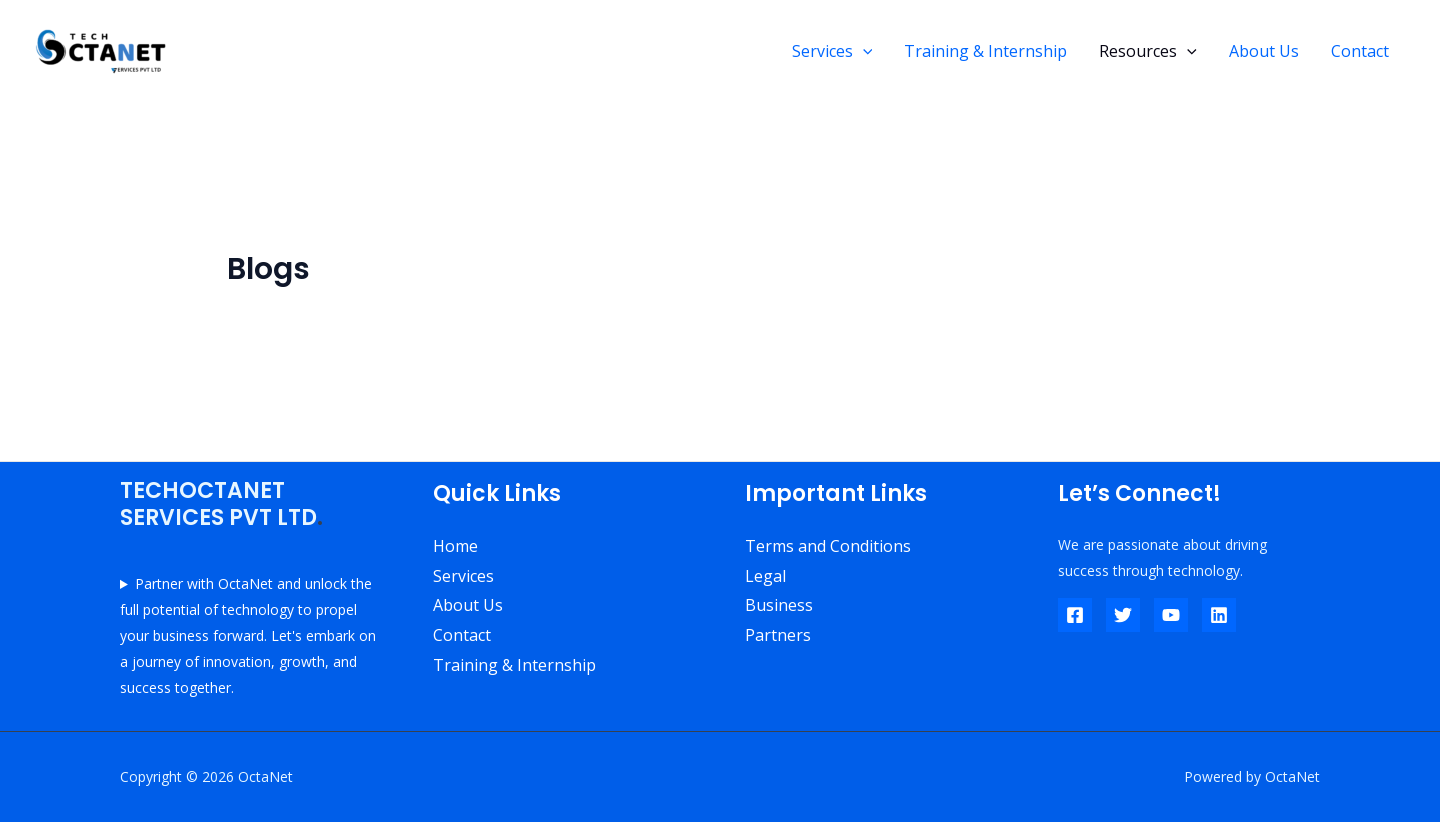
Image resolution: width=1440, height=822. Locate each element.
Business (779, 605)
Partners (778, 635)
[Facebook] (1075, 615)
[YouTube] (1171, 615)
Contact (1360, 51)
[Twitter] (1123, 615)
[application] (863, 51)
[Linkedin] (1219, 615)
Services (832, 51)
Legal (765, 576)
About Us (1264, 51)
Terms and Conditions (828, 546)
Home (455, 546)
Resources (1148, 51)
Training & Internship (985, 51)
